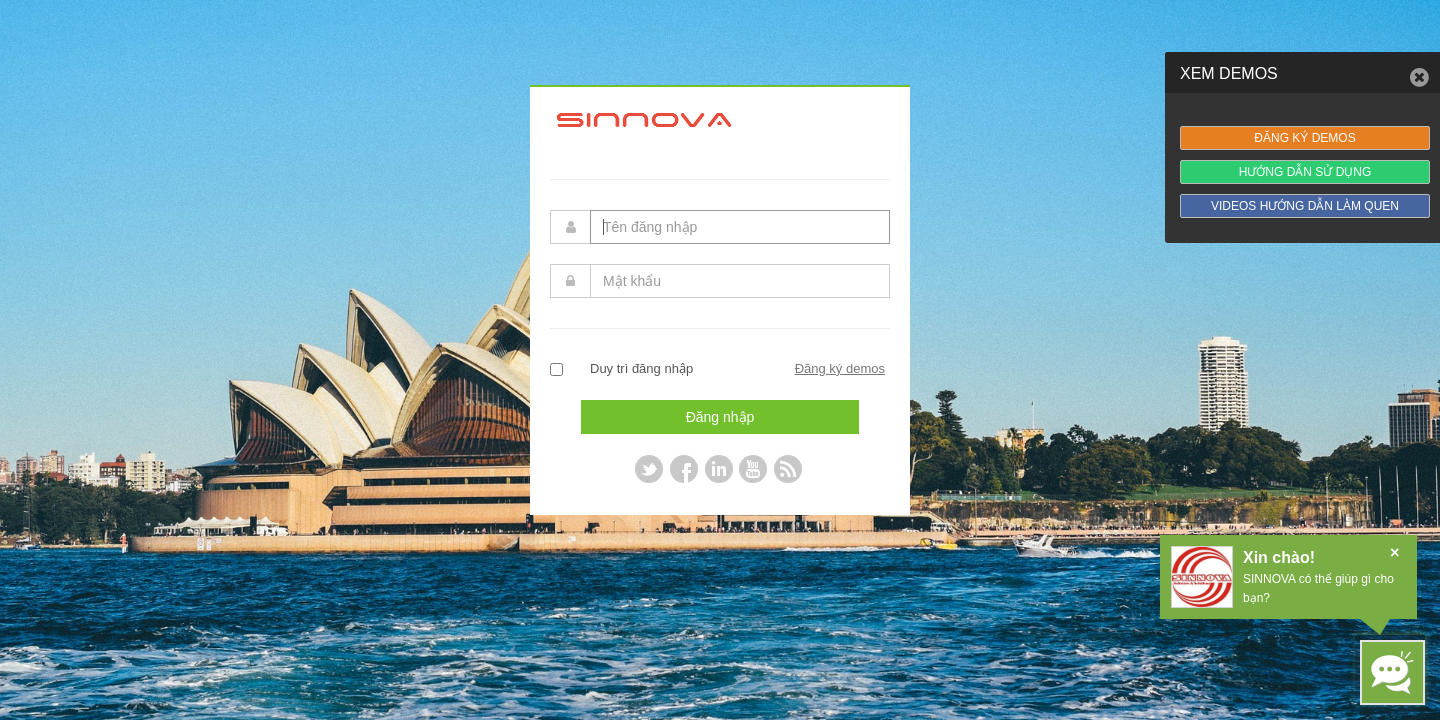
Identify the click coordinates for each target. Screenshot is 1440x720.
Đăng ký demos (840, 368)
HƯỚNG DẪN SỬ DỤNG (1305, 172)
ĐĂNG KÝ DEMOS (1304, 138)
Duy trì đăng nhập (641, 368)
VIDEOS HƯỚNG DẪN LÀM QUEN (1305, 206)
